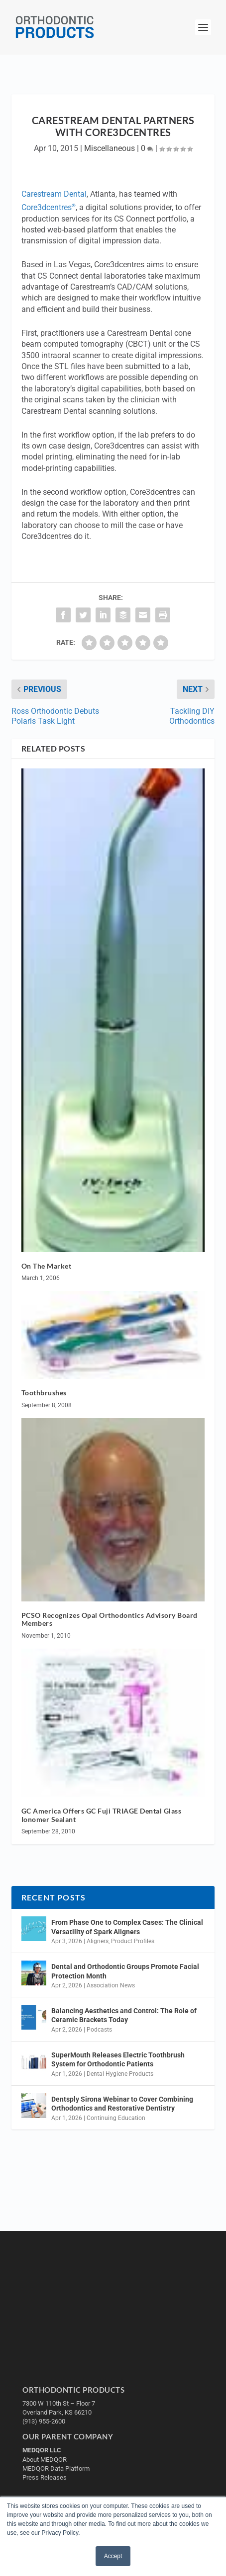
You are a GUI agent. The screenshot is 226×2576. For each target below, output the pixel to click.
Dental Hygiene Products (120, 2073)
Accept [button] (113, 2556)
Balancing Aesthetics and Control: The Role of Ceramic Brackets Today (124, 2015)
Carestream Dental (54, 194)
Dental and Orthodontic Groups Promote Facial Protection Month (125, 1971)
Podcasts (99, 2029)
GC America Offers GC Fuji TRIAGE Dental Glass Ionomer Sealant (101, 1815)
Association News (111, 1985)
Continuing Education (116, 2118)
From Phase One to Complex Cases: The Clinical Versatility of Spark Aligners (127, 1926)
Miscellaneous (109, 148)
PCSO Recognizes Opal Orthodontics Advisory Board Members (109, 1619)
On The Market (46, 1266)
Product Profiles (132, 1941)
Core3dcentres (48, 207)
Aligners (98, 1941)
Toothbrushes (44, 1392)
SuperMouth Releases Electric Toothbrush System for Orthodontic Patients (118, 2059)
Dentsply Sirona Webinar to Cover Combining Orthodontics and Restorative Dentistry (122, 2103)
